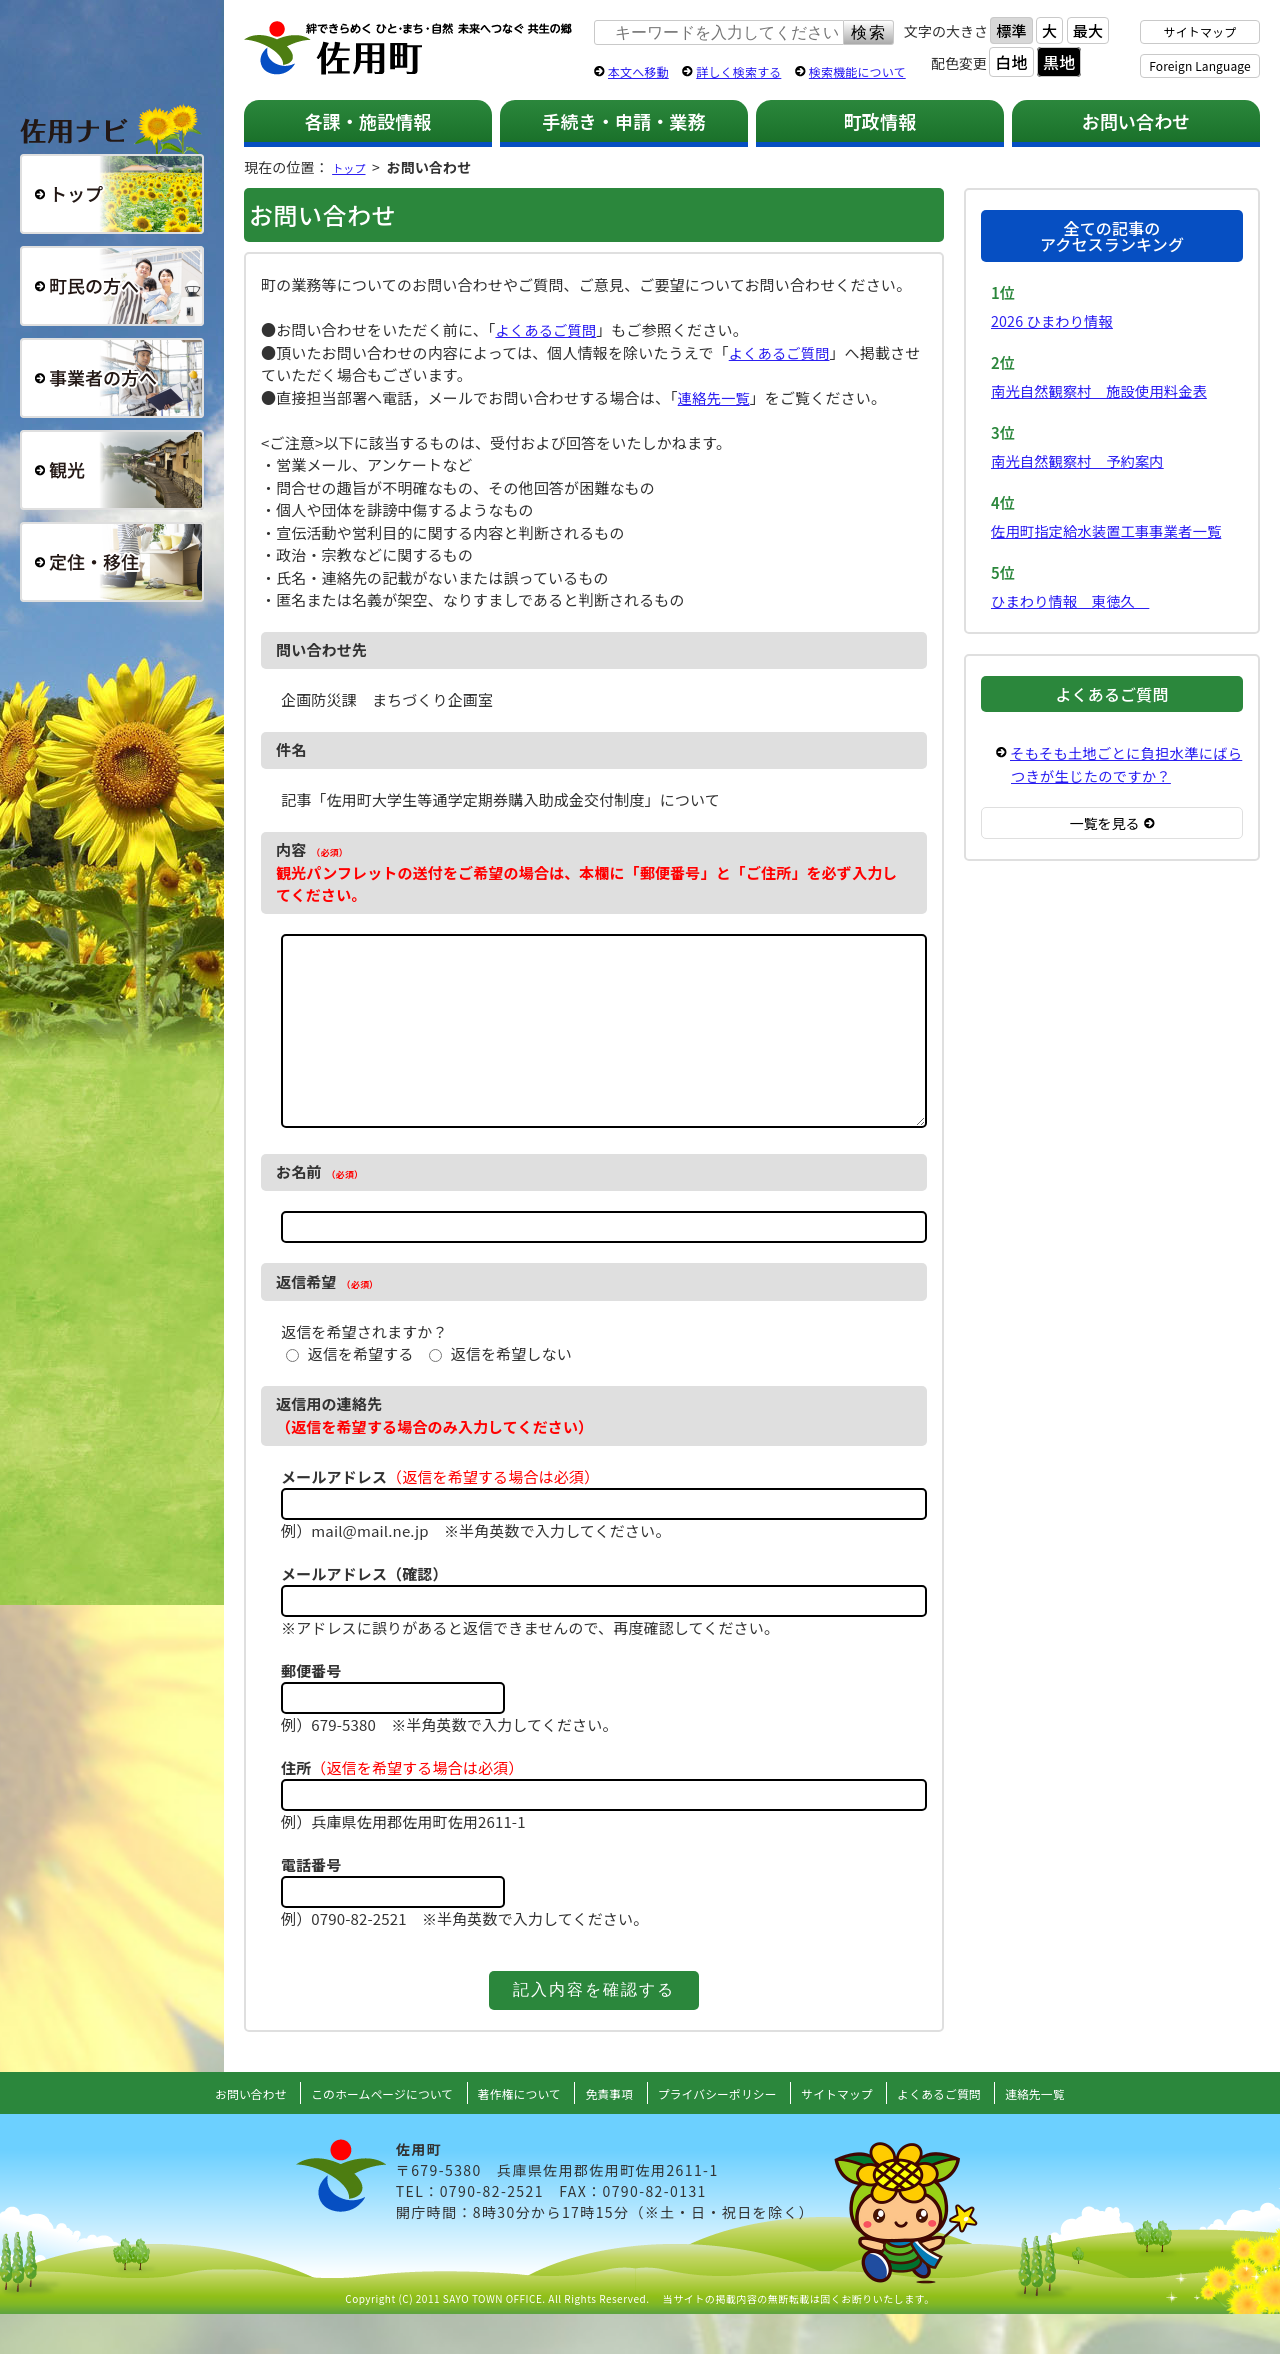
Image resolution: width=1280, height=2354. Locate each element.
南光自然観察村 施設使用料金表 (1104, 390)
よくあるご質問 (548, 329)
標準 (1011, 30)
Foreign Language (1199, 65)
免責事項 (606, 2133)
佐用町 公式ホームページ (409, 49)
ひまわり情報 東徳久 (1074, 600)
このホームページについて (353, 2133)
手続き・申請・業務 (623, 121)
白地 (1011, 62)
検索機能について (857, 71)
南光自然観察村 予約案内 (1082, 460)
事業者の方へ (112, 378)
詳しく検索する (738, 71)
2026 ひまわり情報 (1055, 320)
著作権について (507, 2133)
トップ (353, 167)
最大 (1088, 30)
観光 (112, 470)
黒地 (1059, 62)
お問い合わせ (1136, 121)
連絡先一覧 (716, 397)
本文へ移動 (638, 71)
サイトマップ (1200, 31)
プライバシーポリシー (726, 2133)
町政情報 (880, 121)
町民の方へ (112, 286)
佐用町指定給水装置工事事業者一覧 (1112, 530)
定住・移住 (112, 562)
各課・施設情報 (367, 121)
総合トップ (112, 194)
